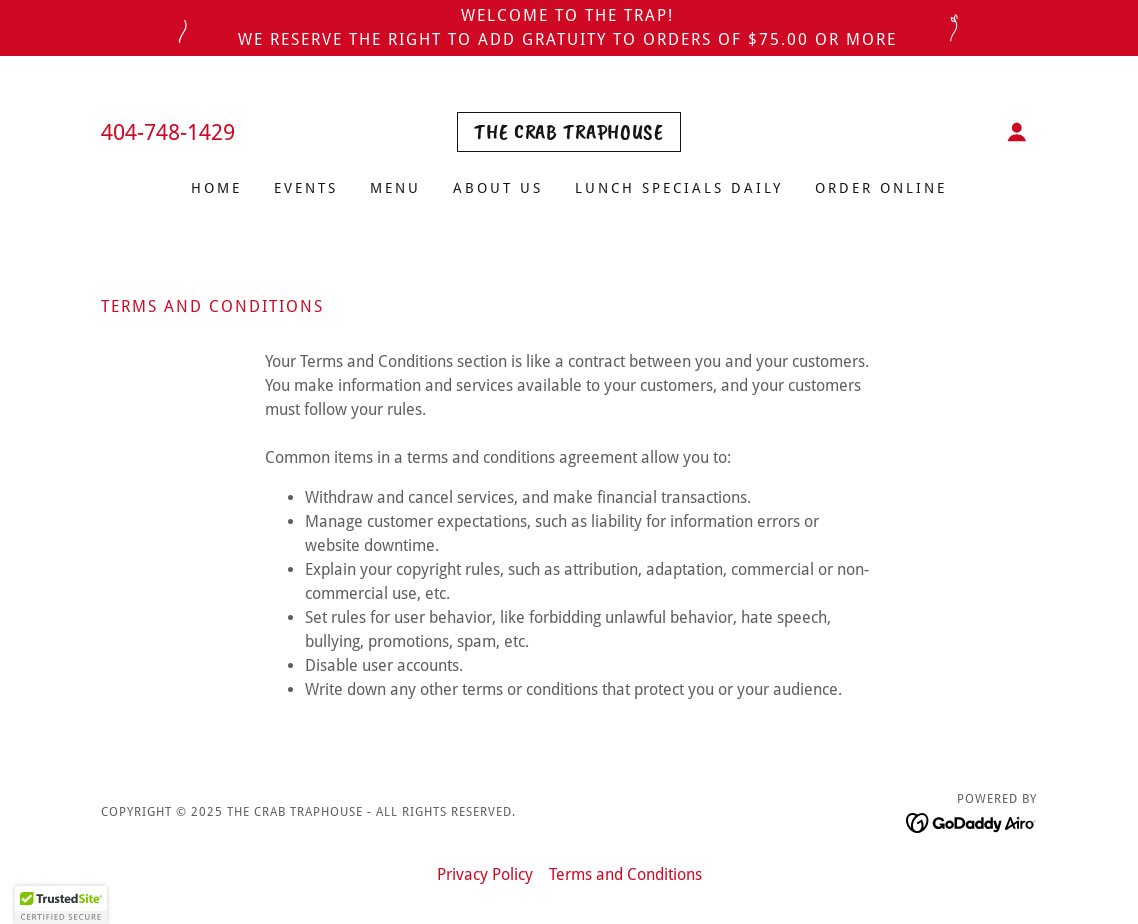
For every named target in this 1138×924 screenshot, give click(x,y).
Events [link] (306, 188)
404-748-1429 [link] (168, 132)
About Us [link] (498, 188)
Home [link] (216, 188)
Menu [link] (395, 188)
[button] (1017, 132)
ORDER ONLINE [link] (881, 188)
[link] (568, 133)
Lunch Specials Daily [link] (679, 188)
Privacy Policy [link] (485, 874)
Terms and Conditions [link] (625, 874)
